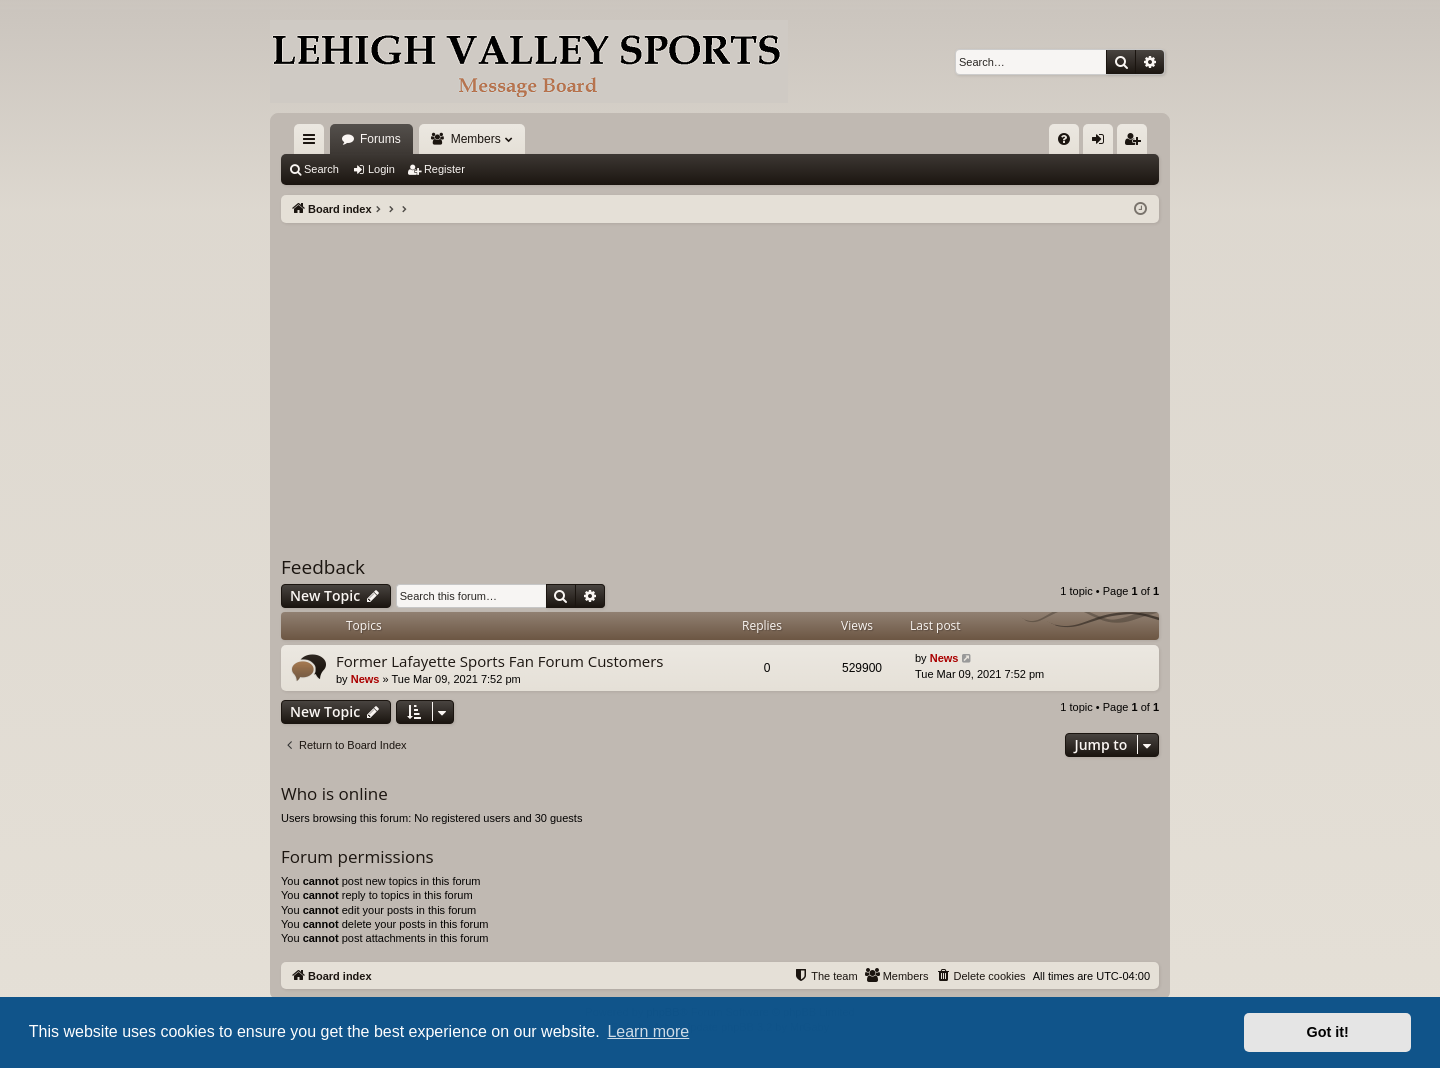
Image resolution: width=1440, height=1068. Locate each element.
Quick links (313, 143)
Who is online (334, 793)
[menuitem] (1064, 139)
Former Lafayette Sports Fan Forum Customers (499, 661)
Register (444, 169)
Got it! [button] (1328, 1032)
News (365, 679)
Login (381, 169)
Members (476, 139)
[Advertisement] (720, 373)
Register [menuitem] (1136, 143)
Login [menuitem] (1102, 143)
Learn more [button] (648, 1031)
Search (321, 169)
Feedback (323, 567)
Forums (380, 139)
